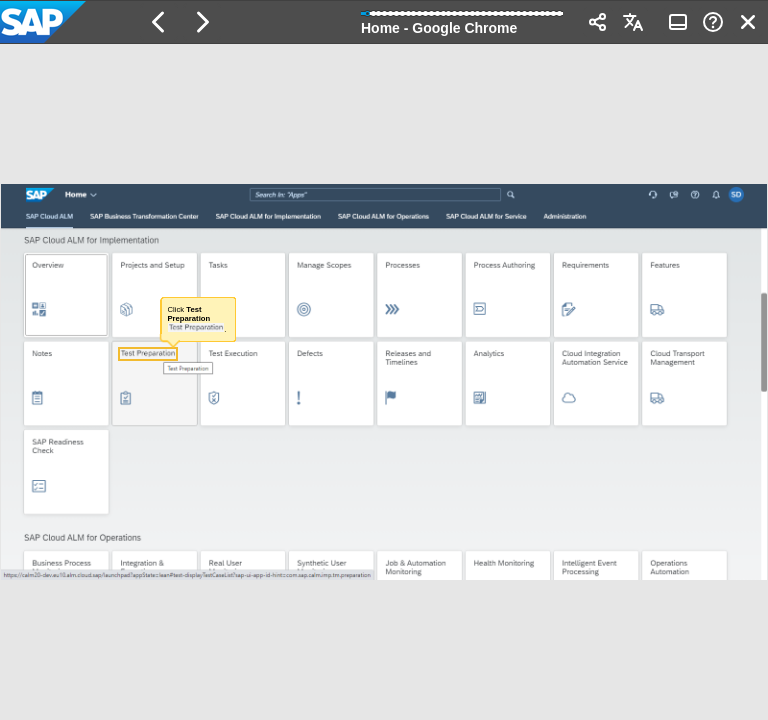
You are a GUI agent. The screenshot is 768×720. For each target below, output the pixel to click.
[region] (384, 382)
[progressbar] (462, 20)
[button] (159, 22)
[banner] (384, 22)
